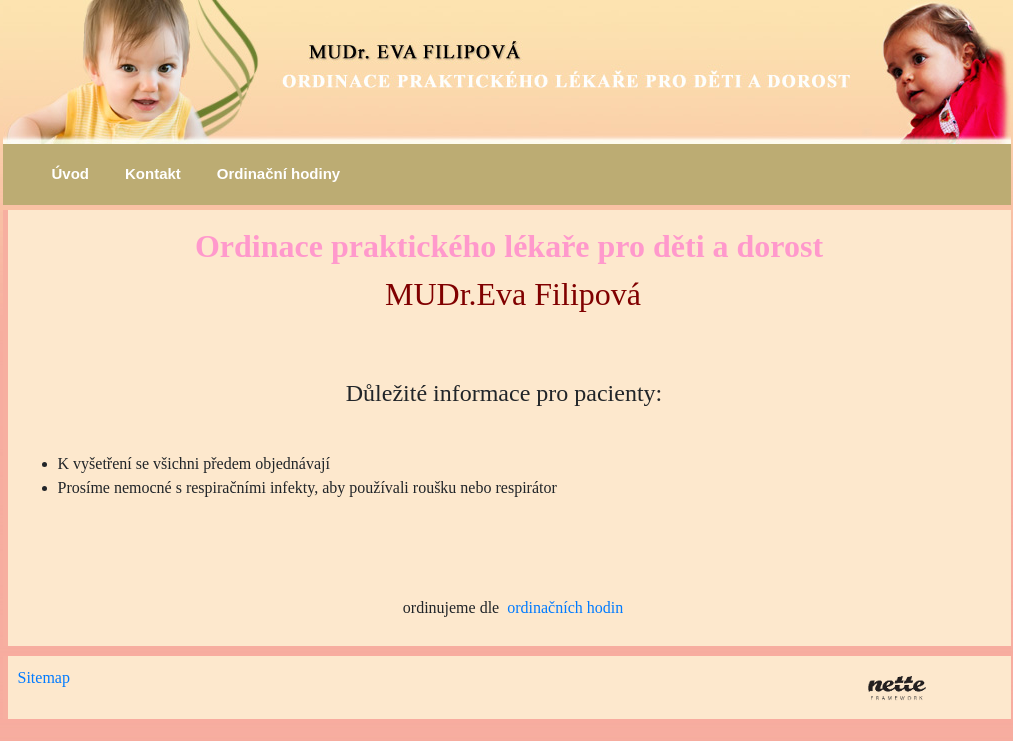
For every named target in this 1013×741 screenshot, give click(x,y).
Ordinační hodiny (278, 173)
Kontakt (153, 173)
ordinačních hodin (565, 607)
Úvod (71, 173)
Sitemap (44, 677)
